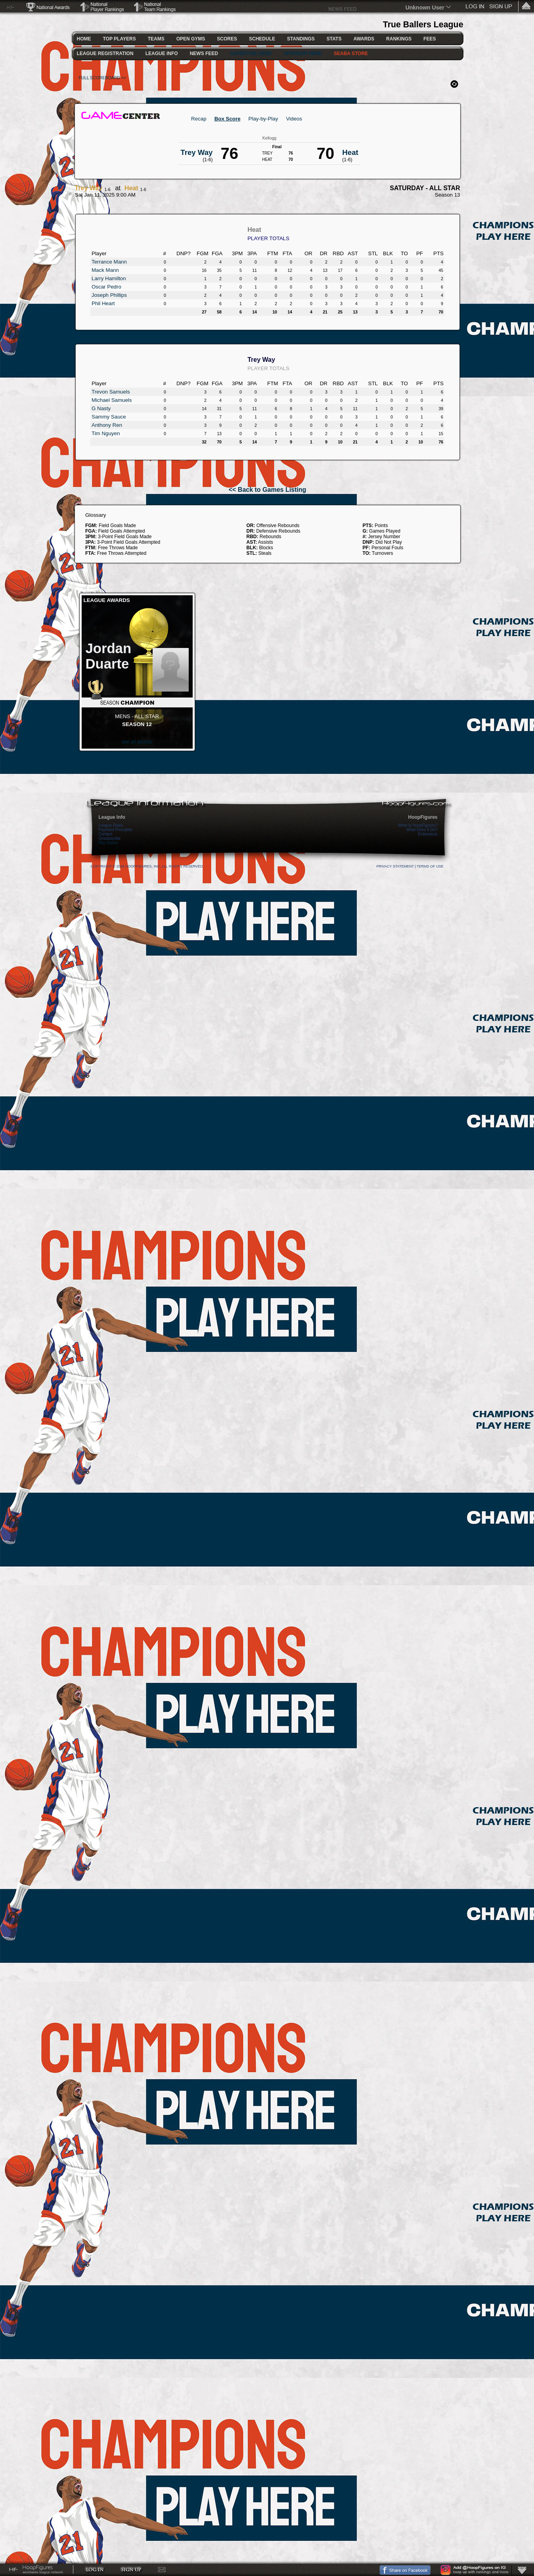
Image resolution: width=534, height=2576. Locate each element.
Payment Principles (116, 829)
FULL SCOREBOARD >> (102, 77)
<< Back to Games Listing (267, 489)
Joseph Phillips (109, 295)
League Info (112, 817)
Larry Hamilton (109, 278)
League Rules (111, 825)
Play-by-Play (263, 119)
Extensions (428, 834)
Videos (294, 119)
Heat (131, 188)
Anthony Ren (107, 425)
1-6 (107, 189)
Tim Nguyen (106, 433)
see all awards (137, 742)
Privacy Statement (395, 866)
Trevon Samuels (111, 392)
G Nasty (101, 408)
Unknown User (425, 7)
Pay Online (108, 843)
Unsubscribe (110, 838)
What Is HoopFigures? (418, 825)
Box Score (227, 119)
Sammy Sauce (109, 417)
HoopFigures (423, 817)
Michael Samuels (112, 400)
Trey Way (89, 188)
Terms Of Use (430, 866)
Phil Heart (103, 303)
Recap (199, 119)
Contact (105, 834)
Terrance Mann (109, 262)
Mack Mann (105, 270)
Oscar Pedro (106, 287)
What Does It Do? (422, 829)
